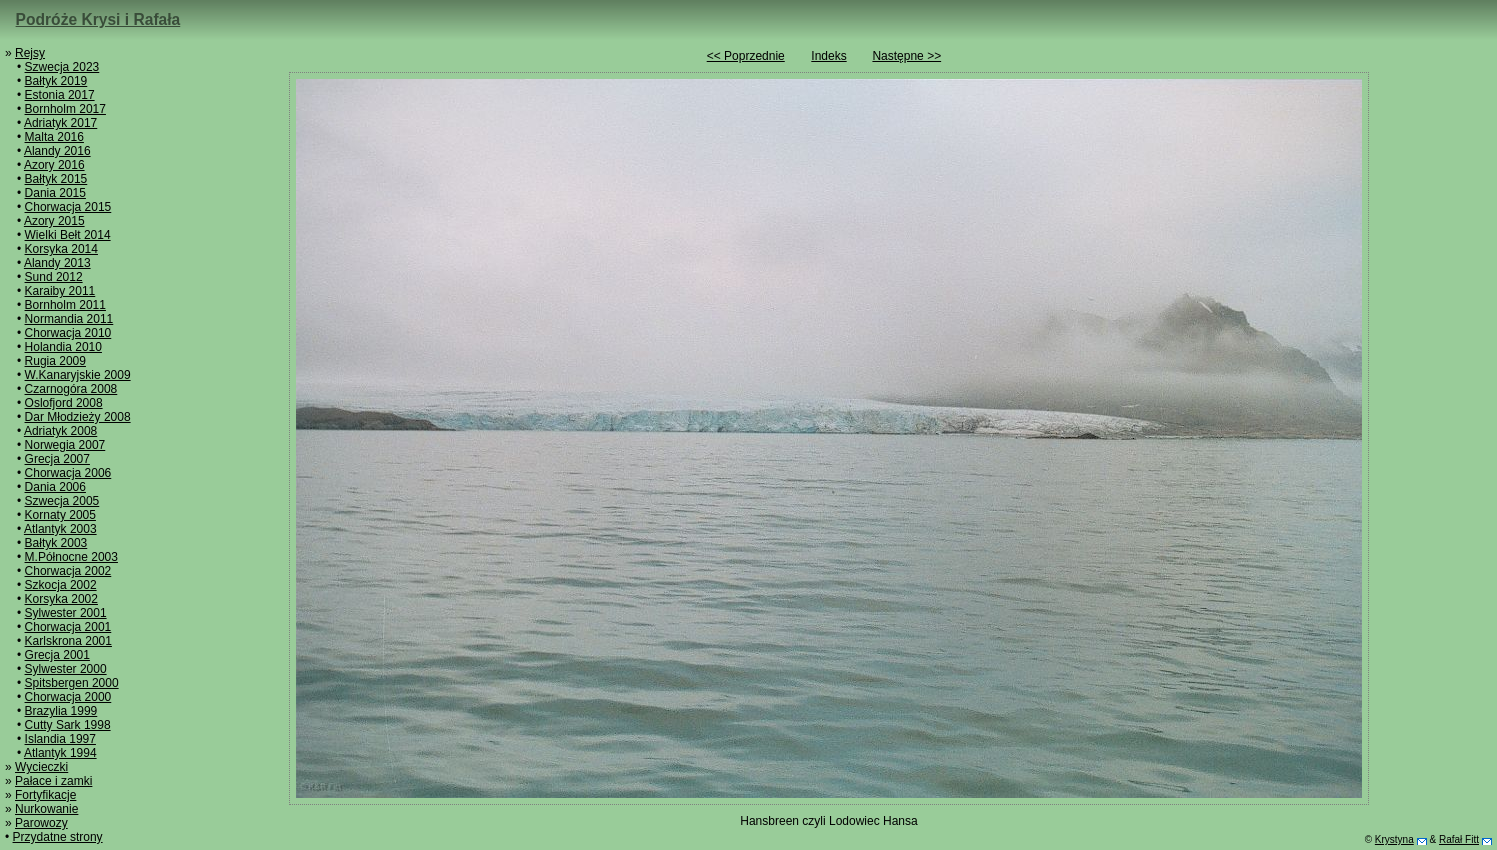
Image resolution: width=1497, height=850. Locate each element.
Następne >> (906, 56)
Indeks (828, 56)
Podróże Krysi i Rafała (98, 19)
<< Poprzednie (746, 56)
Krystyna (1394, 839)
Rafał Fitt (1459, 839)
